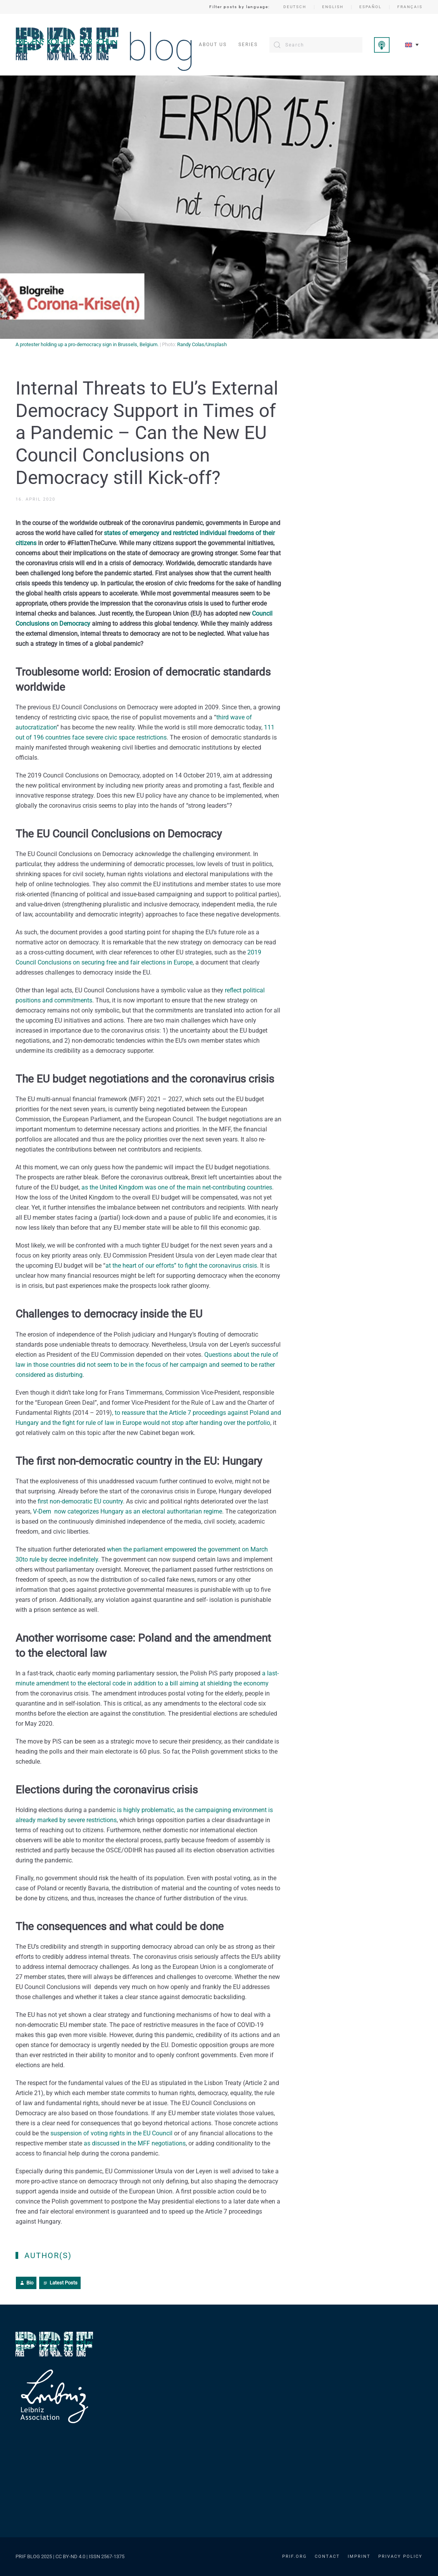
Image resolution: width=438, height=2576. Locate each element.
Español (370, 7)
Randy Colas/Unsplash (202, 344)
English (332, 7)
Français (409, 7)
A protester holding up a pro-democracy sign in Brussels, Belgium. (87, 344)
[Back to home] (104, 45)
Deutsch (294, 7)
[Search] (315, 45)
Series (248, 44)
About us (213, 44)
